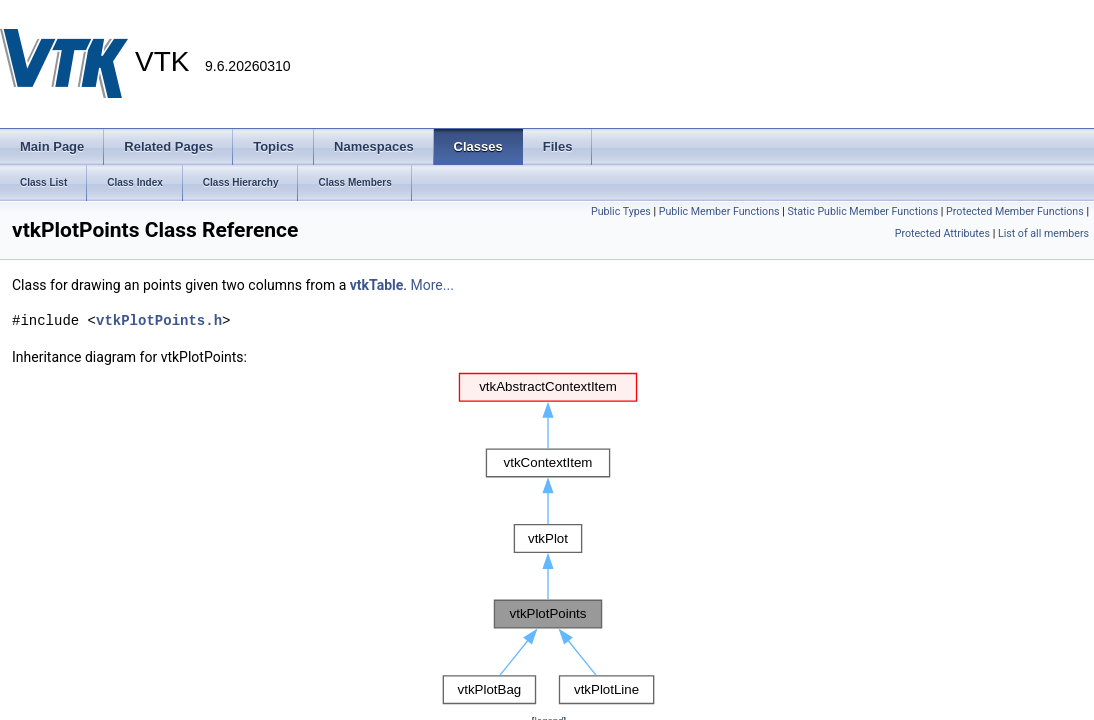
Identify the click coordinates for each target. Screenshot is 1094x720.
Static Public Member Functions (862, 211)
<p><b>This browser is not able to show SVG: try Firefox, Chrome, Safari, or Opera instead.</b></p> (549, 539)
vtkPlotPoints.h (159, 320)
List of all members (1043, 233)
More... (432, 285)
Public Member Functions (719, 211)
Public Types (621, 211)
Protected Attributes (942, 233)
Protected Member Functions (1015, 211)
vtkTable (377, 285)
